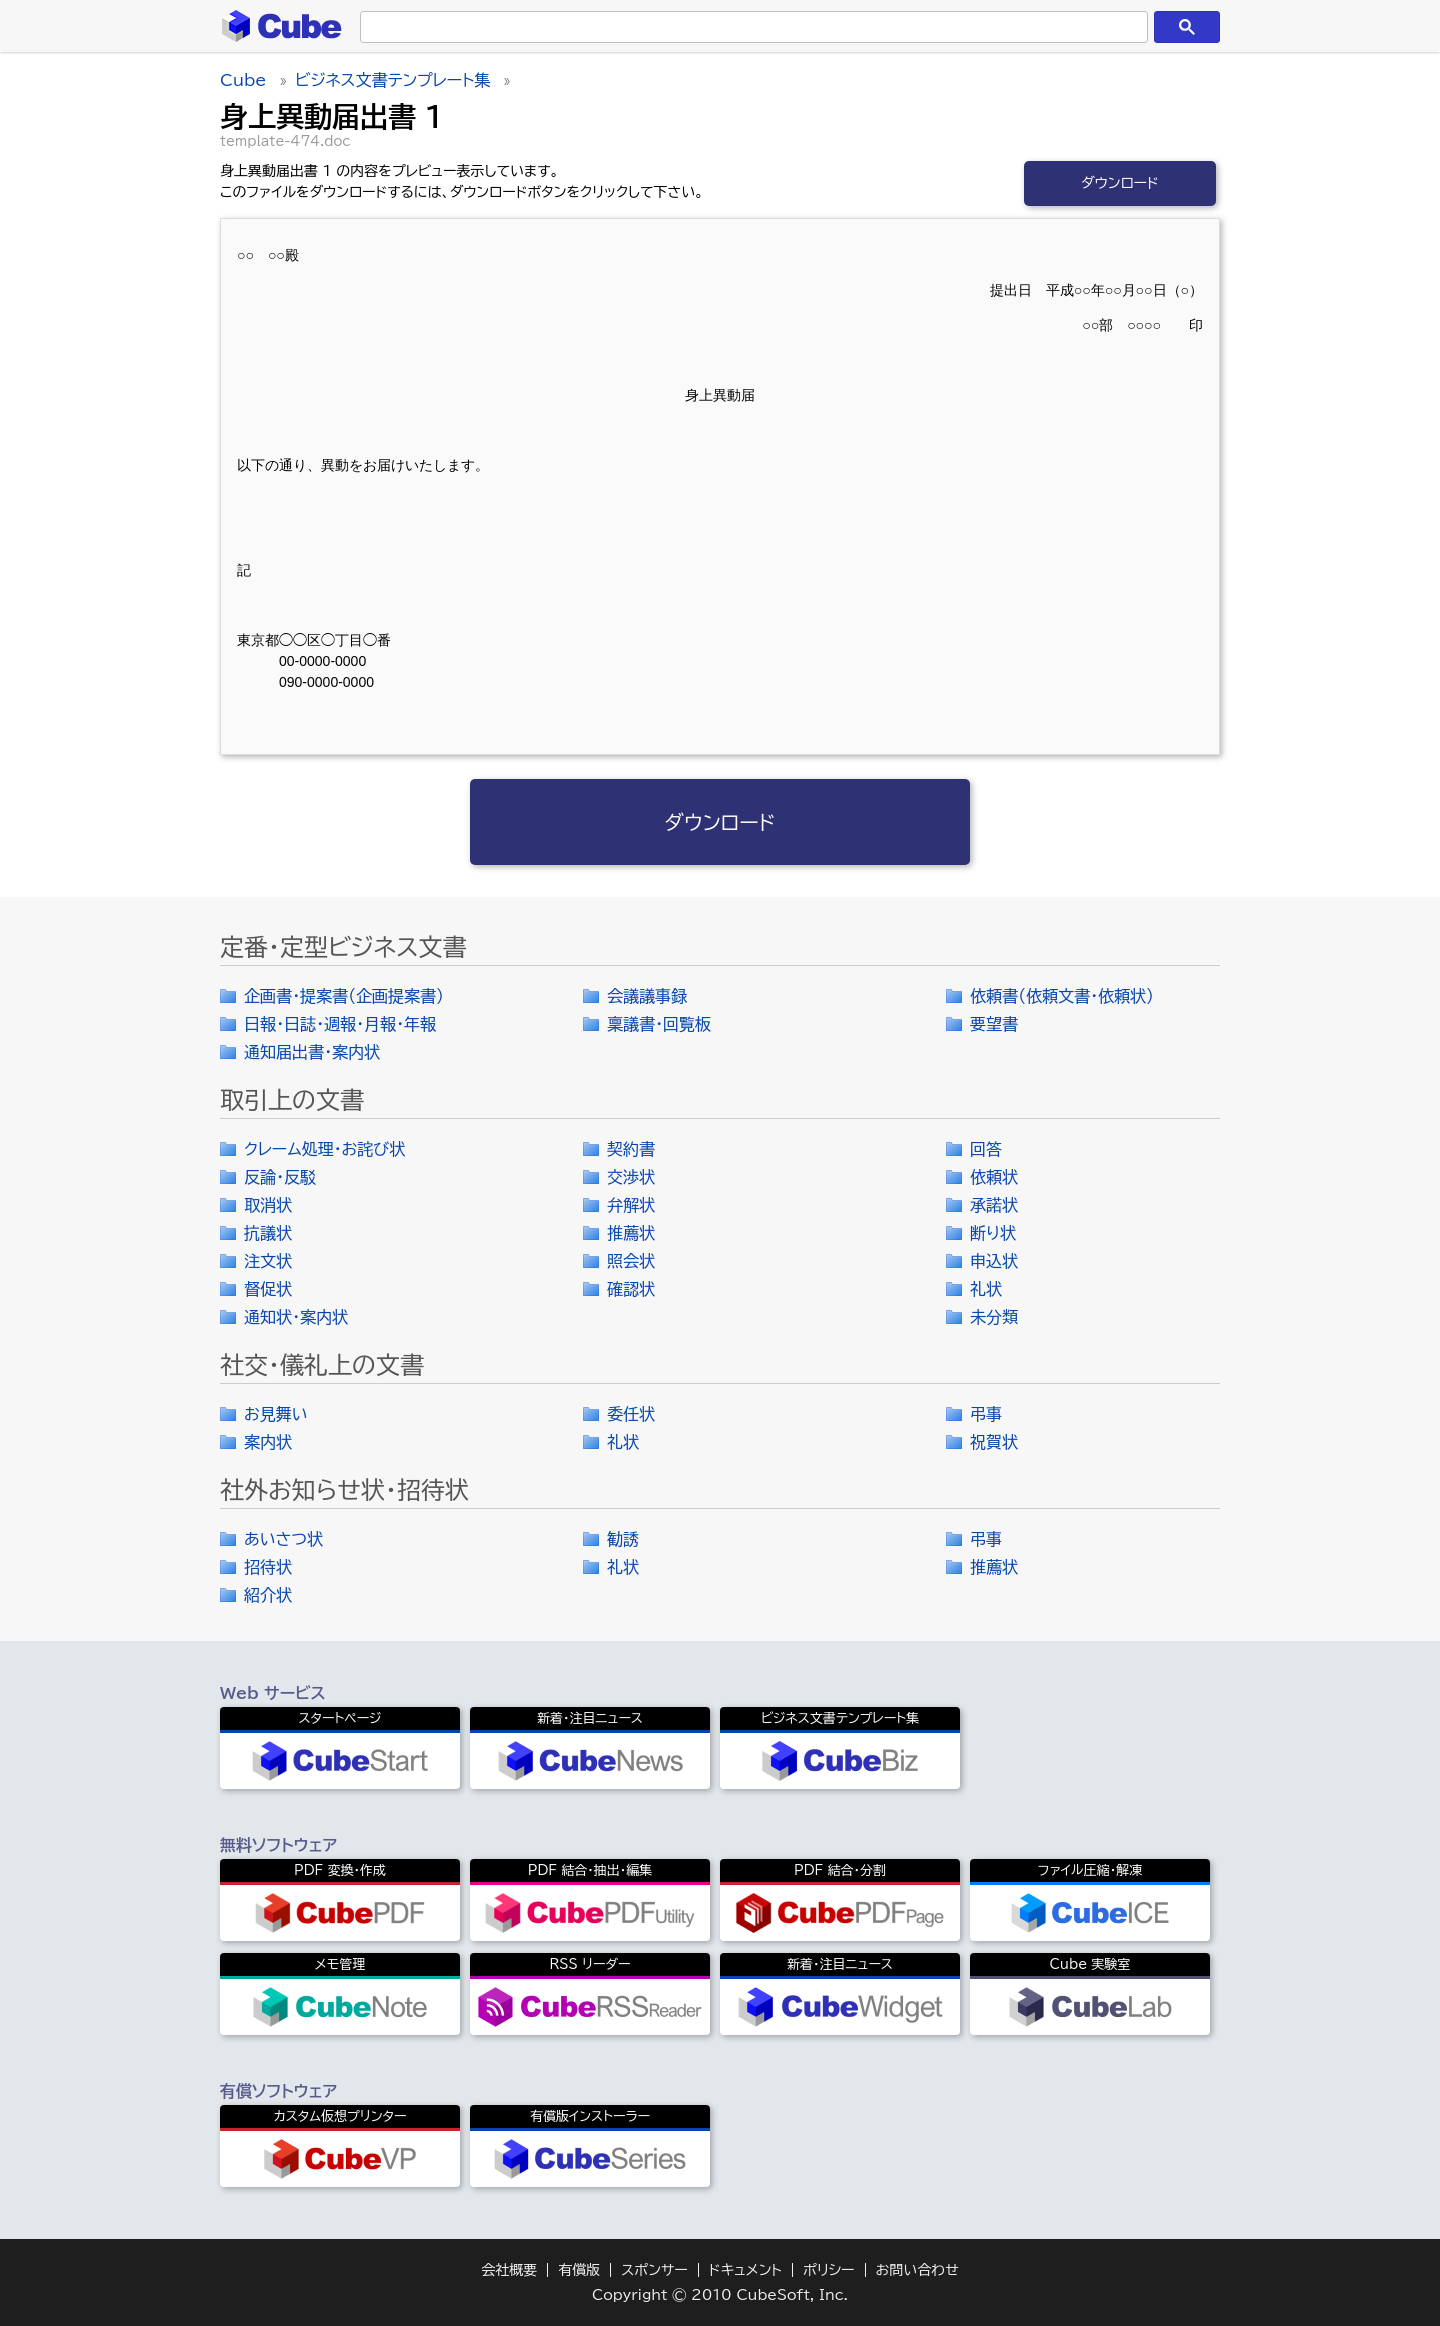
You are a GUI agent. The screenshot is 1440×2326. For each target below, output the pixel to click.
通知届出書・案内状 (312, 1052)
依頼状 (994, 1177)
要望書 (994, 1024)
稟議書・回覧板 (659, 1024)
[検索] (750, 27)
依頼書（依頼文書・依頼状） (1062, 996)
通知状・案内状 (296, 1317)
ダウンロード (1120, 183)
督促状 (268, 1289)
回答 (986, 1149)
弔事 (986, 1414)
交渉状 (631, 1177)
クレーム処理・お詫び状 (324, 1149)
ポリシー (829, 2270)
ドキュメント (745, 2270)
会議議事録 (647, 996)
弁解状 (631, 1205)
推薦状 (631, 1233)
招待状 (268, 1567)
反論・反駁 (280, 1177)
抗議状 (268, 1233)
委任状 (631, 1414)
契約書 (631, 1149)
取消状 (268, 1205)
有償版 (579, 2270)
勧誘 (623, 1539)
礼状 (986, 1289)
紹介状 (268, 1595)
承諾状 (994, 1205)
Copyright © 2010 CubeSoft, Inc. (720, 2295)
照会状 (631, 1261)
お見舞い (276, 1414)
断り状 (993, 1233)
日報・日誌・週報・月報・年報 (340, 1024)
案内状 (268, 1442)
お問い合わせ (917, 2270)
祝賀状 (994, 1442)
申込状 (994, 1261)
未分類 (994, 1317)
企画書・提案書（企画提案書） (344, 996)
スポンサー (654, 2270)
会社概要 (509, 2270)
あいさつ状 (283, 1539)
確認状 (631, 1289)
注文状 (268, 1261)
